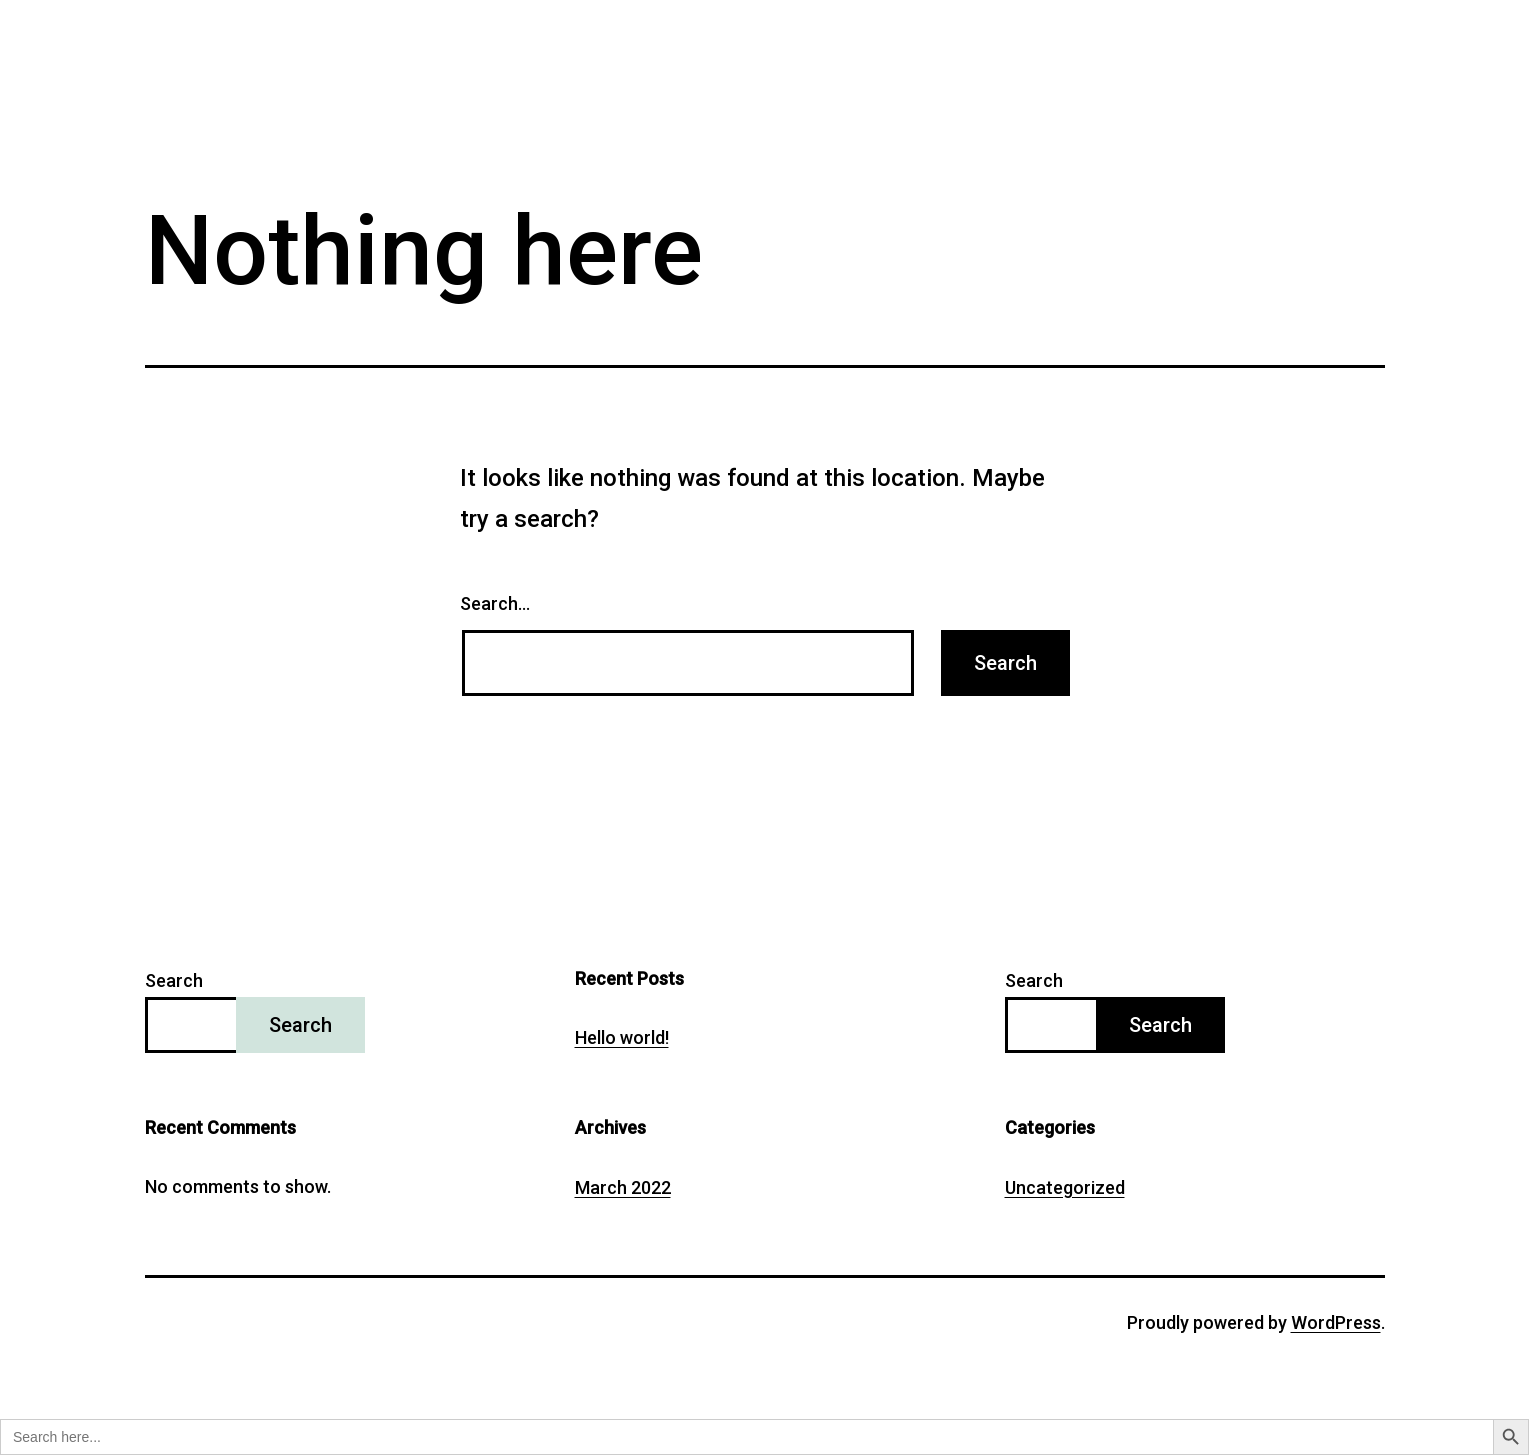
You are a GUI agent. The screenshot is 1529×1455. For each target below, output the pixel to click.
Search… (495, 603)
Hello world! (622, 1037)
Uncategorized (1065, 1187)
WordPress (1336, 1322)
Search (174, 980)
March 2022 (623, 1187)
